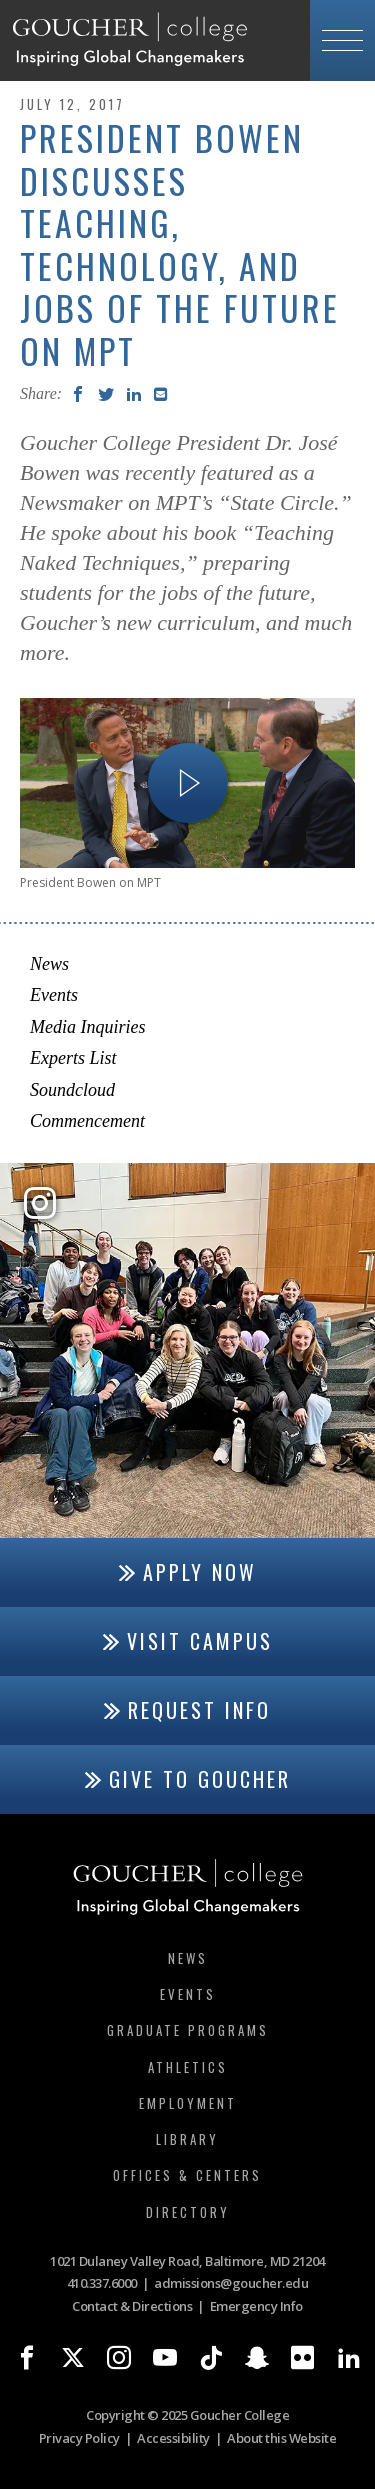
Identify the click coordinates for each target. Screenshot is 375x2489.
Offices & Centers (187, 2175)
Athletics (188, 2067)
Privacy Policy (79, 2438)
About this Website (281, 2438)
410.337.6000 (102, 2283)
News (49, 964)
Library (187, 2139)
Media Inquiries (87, 1027)
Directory (188, 2212)
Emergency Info (256, 2306)
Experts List (73, 1058)
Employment (188, 2103)
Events (54, 995)
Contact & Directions (132, 2306)
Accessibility (173, 2438)
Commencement (87, 1121)
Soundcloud (72, 1090)
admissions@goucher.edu (231, 2283)
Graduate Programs (188, 2030)
